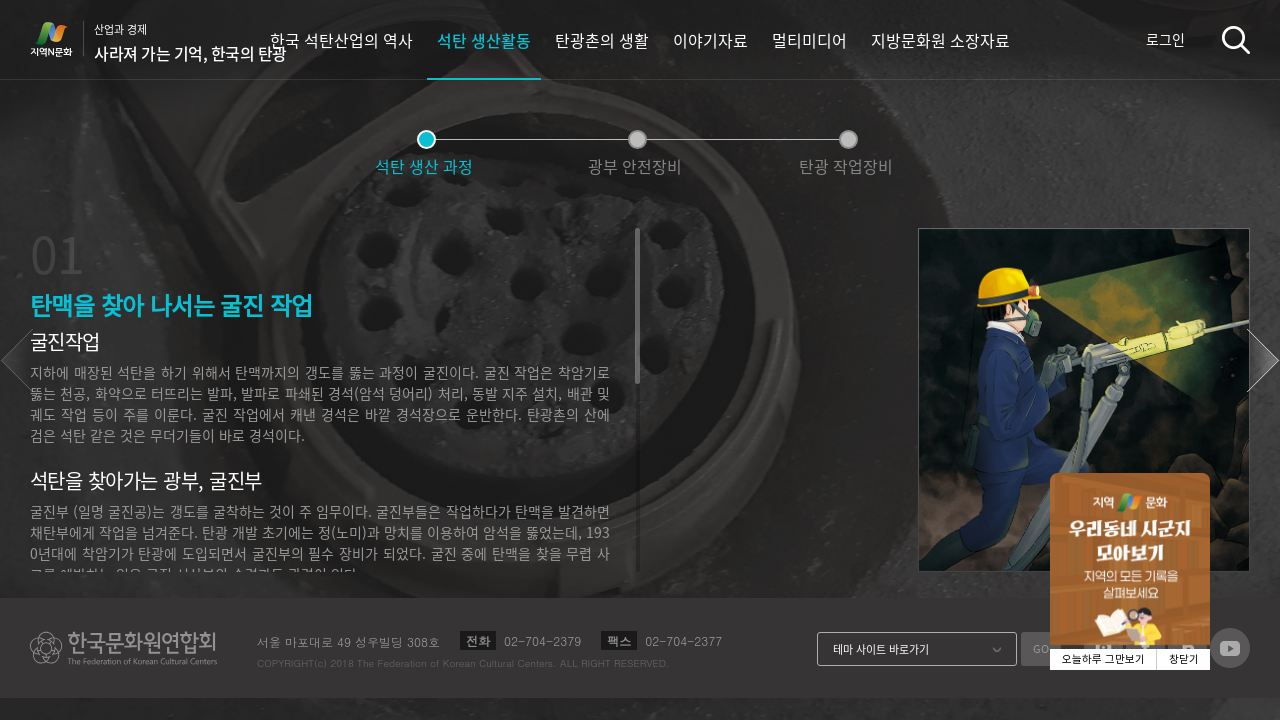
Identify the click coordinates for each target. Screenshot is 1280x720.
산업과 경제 (190, 43)
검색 (1236, 39)
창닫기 (1184, 659)
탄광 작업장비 (846, 166)
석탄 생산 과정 (424, 166)
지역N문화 (62, 39)
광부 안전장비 (635, 166)
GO (1041, 648)
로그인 (1165, 39)
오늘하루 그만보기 (1103, 659)
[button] (1263, 360)
